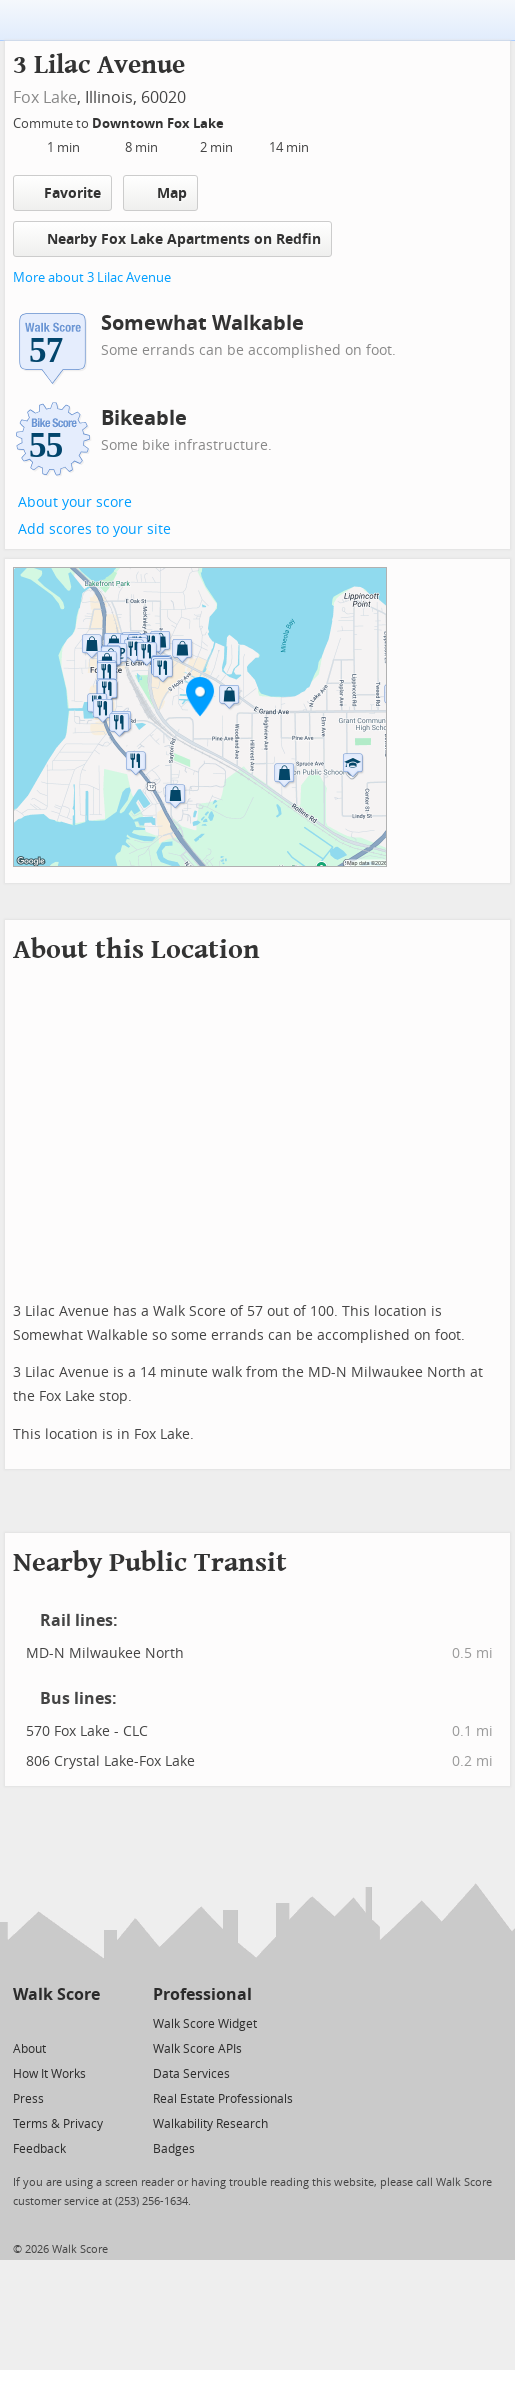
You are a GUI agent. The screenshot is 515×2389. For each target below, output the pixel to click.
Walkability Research (210, 2124)
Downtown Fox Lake (159, 123)
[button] (200, 696)
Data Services (191, 2074)
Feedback (39, 2149)
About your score (75, 502)
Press (28, 2099)
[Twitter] (24, 2022)
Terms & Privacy (58, 2124)
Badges (174, 2149)
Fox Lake (45, 97)
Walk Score (56, 1994)
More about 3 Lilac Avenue (92, 277)
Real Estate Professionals (223, 2099)
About (29, 2049)
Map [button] (160, 193)
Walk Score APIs (197, 2049)
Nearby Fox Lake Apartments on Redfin (172, 238)
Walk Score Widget (205, 2024)
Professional (202, 1994)
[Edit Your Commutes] (237, 120)
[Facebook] (55, 2022)
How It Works (49, 2074)
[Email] (86, 2022)
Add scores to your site (94, 529)
